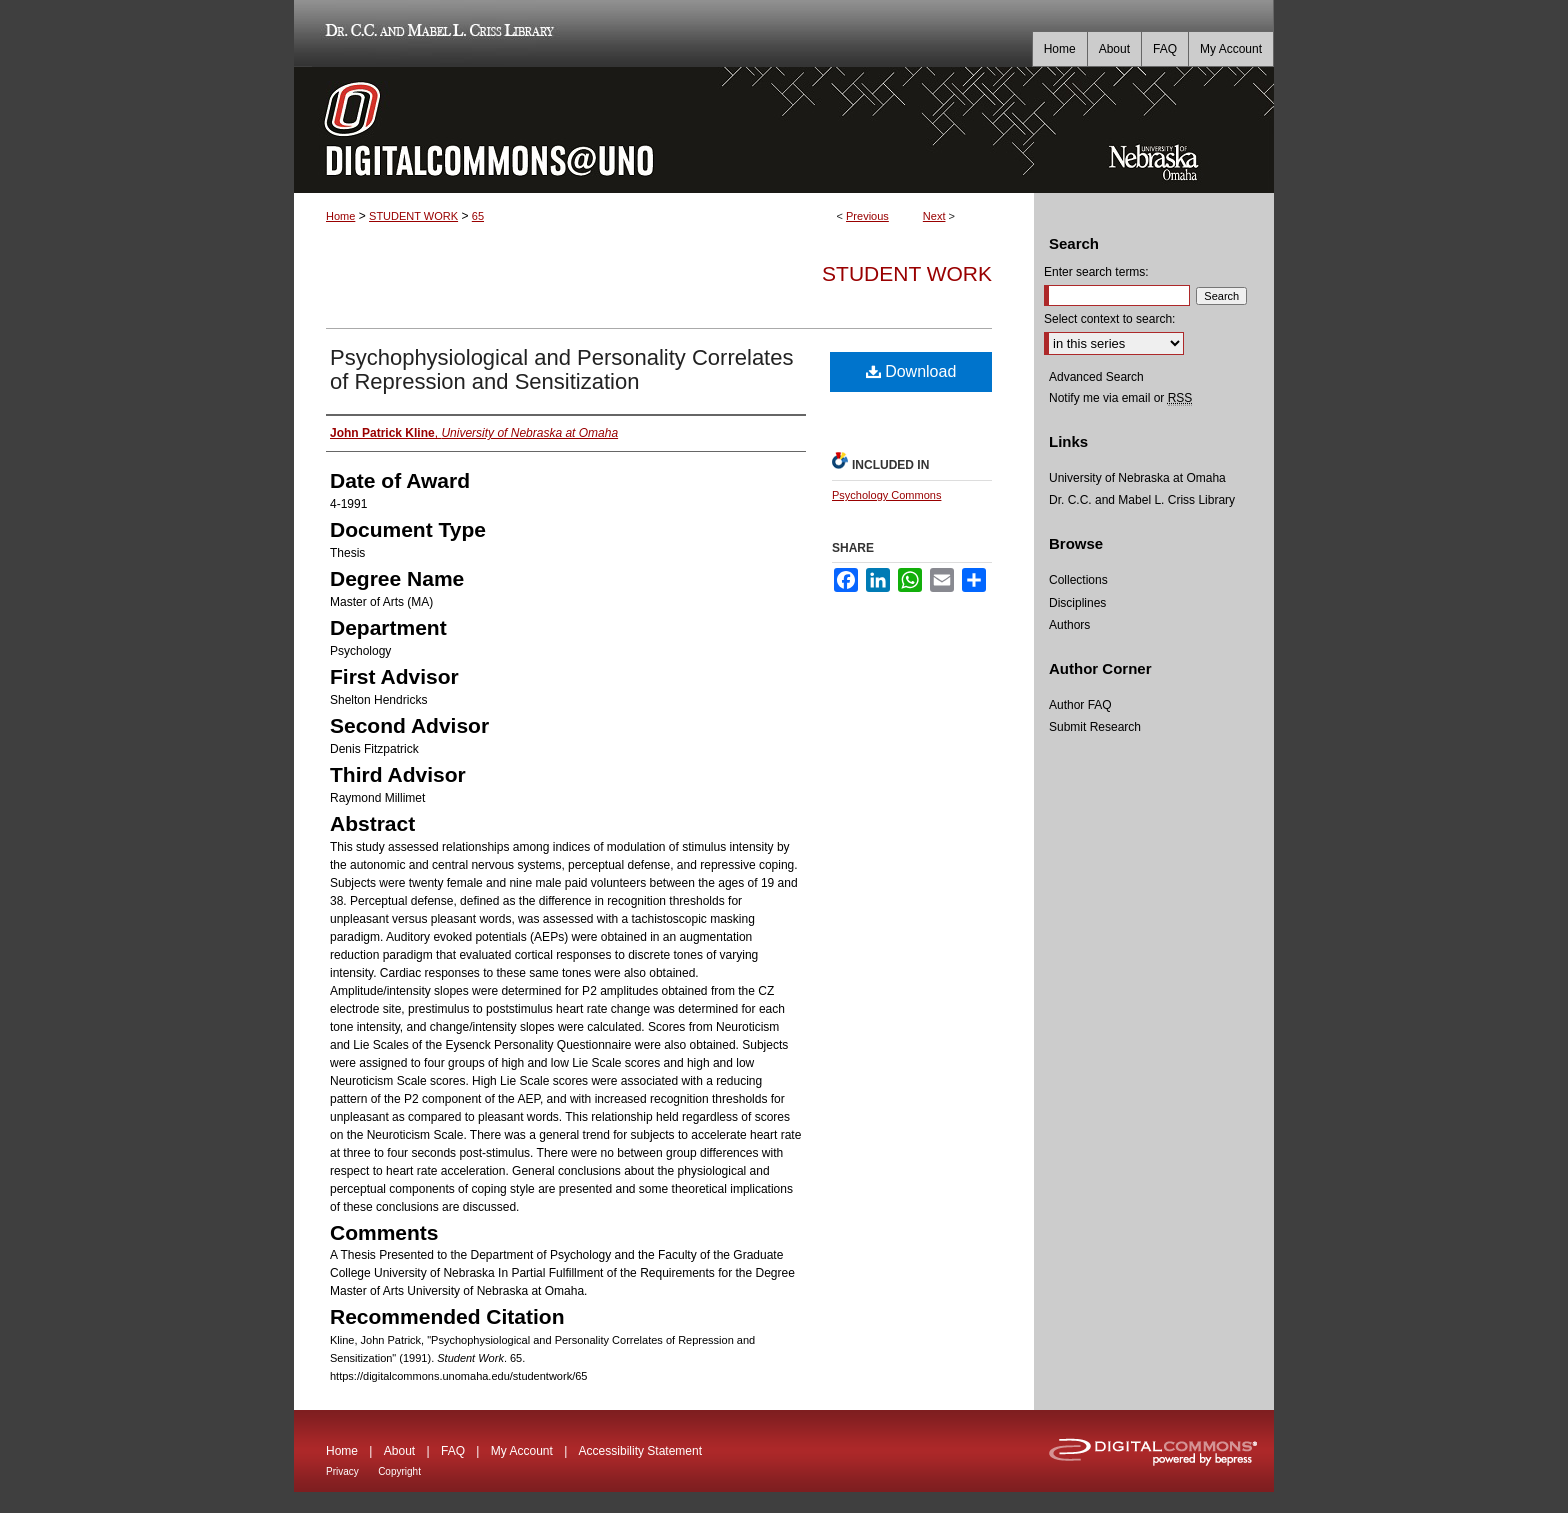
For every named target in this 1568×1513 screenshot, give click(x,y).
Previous (867, 216)
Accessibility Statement (640, 1451)
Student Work (907, 273)
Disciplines (1077, 603)
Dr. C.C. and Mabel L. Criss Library (436, 33)
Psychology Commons (886, 495)
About (399, 1451)
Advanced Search (1096, 377)
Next (934, 216)
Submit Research (1095, 727)
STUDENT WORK (413, 216)
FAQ (453, 1451)
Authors (1069, 625)
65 (478, 216)
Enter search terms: (1096, 272)
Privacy (342, 1471)
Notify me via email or (1120, 398)
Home (340, 216)
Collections (1078, 580)
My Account (522, 1451)
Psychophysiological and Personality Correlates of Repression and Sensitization (561, 369)
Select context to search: (1109, 319)
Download (911, 371)
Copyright (399, 1471)
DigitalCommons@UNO (664, 130)
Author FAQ (1080, 705)
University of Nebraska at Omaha (1137, 478)
